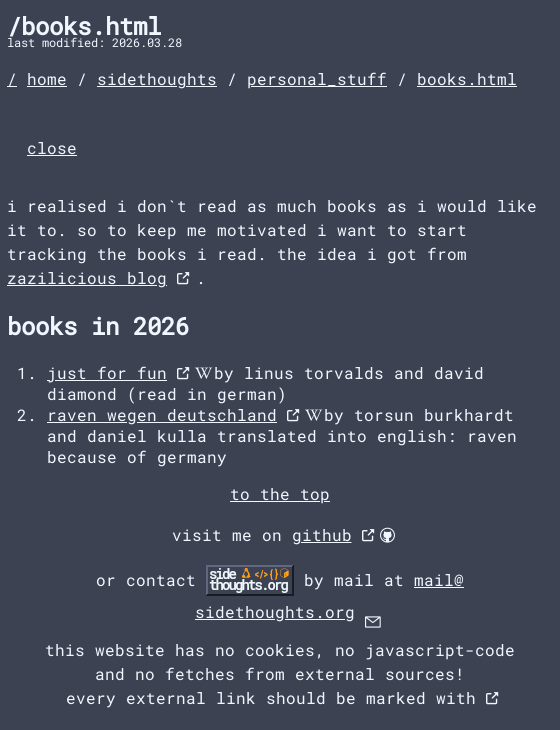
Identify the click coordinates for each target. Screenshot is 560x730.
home (47, 78)
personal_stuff (317, 78)
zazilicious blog (87, 277)
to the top (280, 493)
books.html (467, 78)
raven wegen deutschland (162, 414)
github (322, 534)
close (52, 147)
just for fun (107, 372)
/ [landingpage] (12, 78)
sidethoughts (157, 78)
